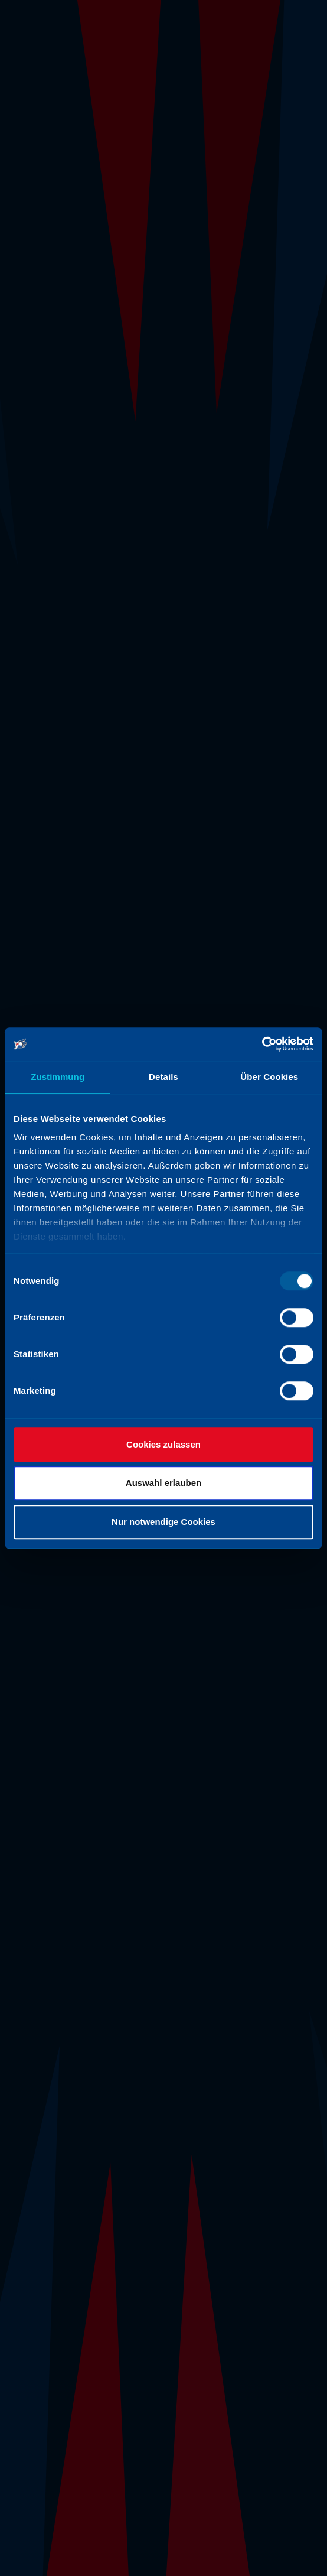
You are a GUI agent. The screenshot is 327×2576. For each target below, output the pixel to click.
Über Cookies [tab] (269, 1077)
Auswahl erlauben (163, 1483)
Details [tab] (163, 1077)
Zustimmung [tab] (57, 1077)
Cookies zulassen (163, 1444)
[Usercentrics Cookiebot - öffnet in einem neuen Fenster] (261, 1044)
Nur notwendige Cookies (163, 1522)
